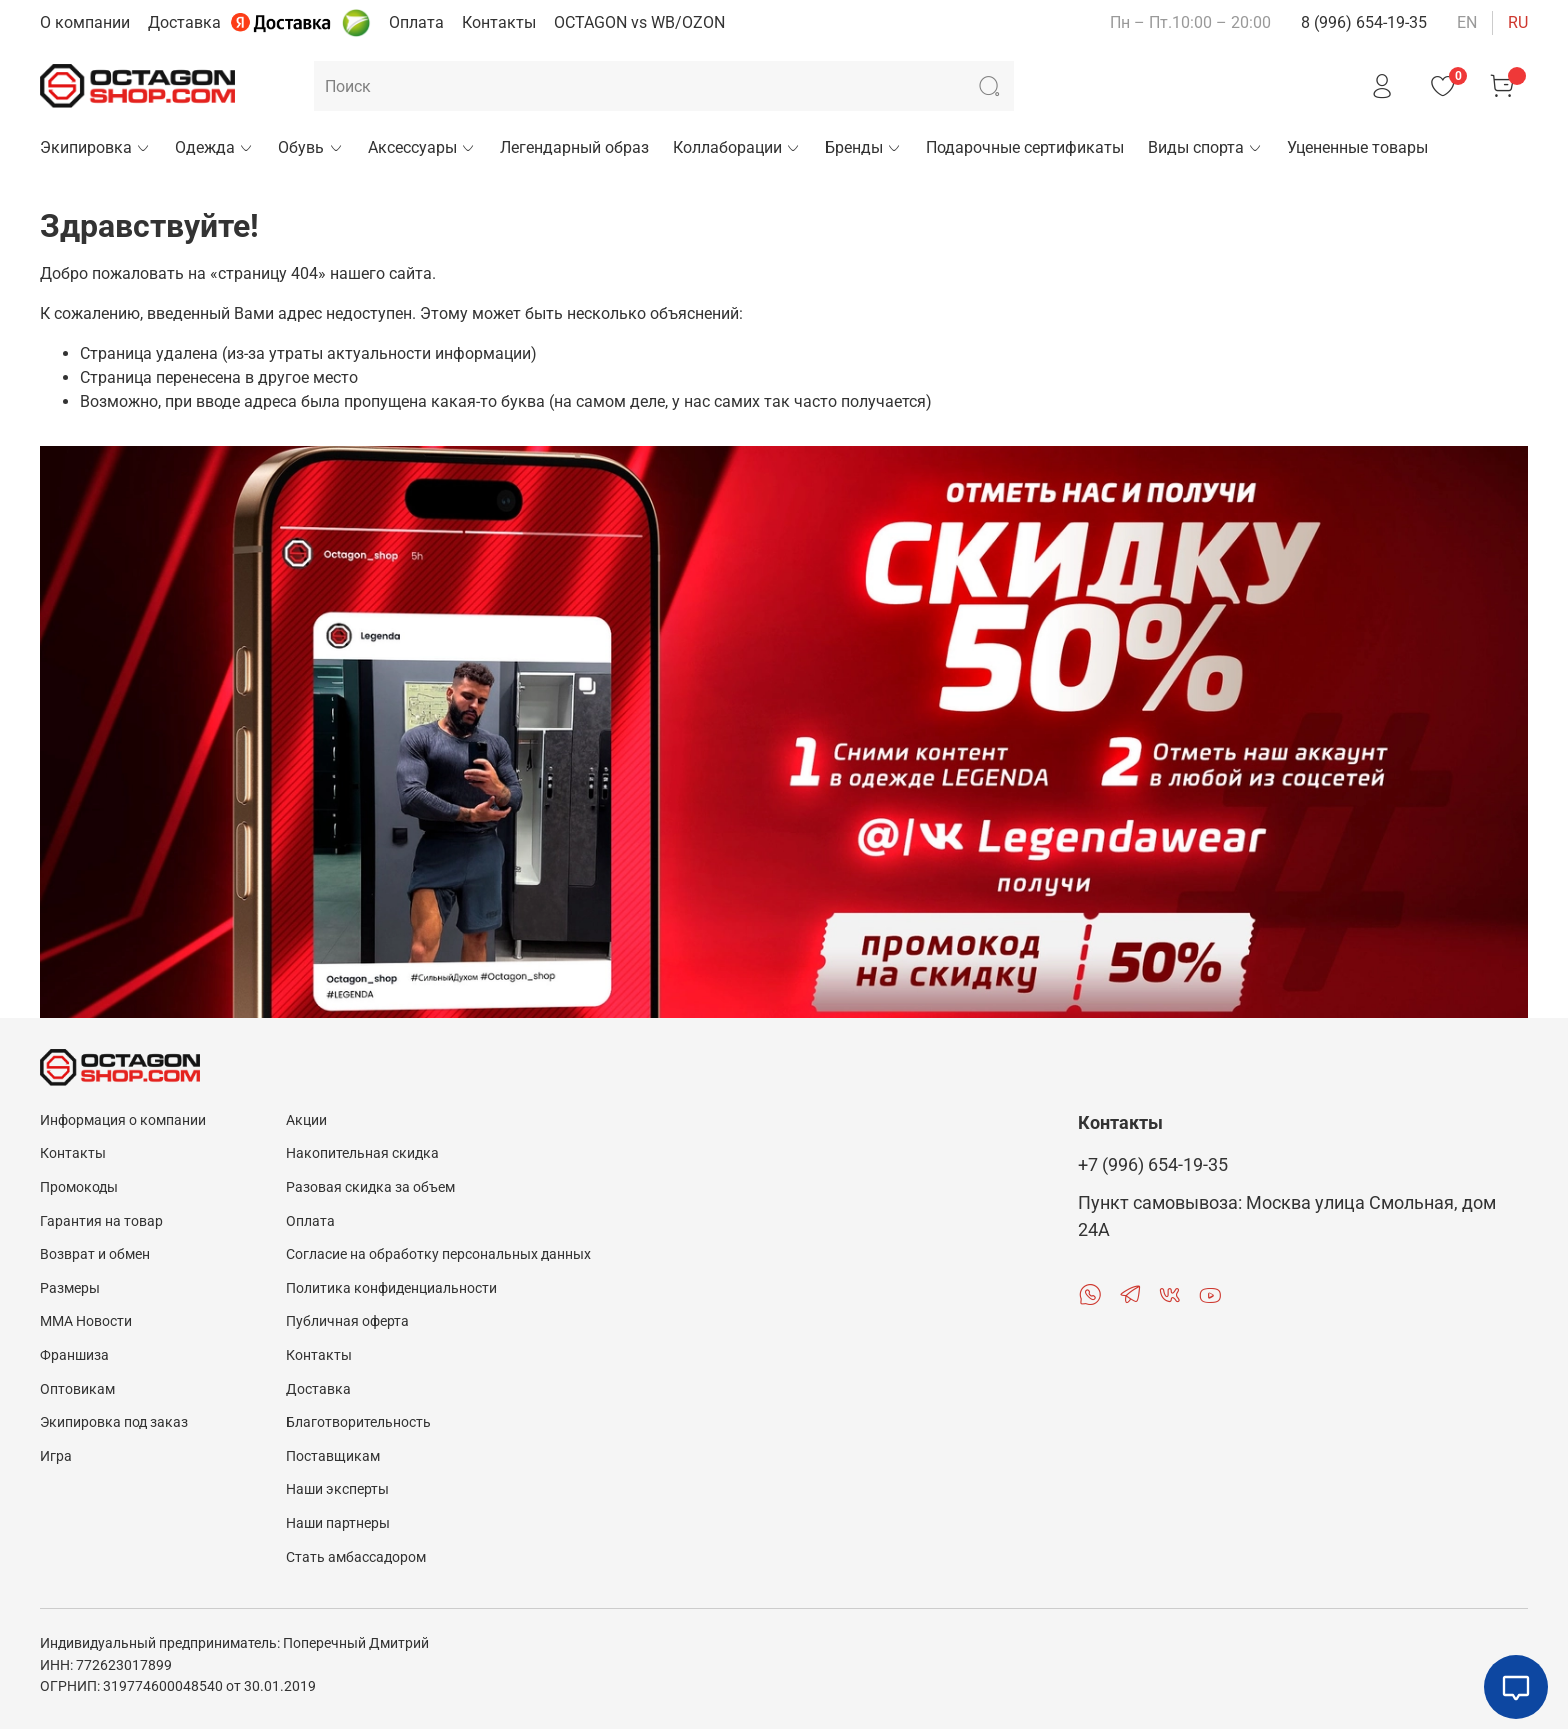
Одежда (214, 147)
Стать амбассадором (356, 1557)
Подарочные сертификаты (1025, 147)
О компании (85, 22)
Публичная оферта (347, 1321)
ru (1518, 22)
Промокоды (79, 1187)
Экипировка (95, 147)
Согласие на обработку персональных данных (438, 1254)
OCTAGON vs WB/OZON (639, 22)
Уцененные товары (1357, 147)
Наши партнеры (338, 1523)
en (1467, 22)
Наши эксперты (337, 1489)
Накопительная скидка (362, 1153)
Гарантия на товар (101, 1221)
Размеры (70, 1288)
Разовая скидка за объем (370, 1187)
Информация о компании (123, 1120)
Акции (306, 1120)
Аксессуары (422, 147)
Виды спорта (1205, 147)
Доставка (184, 22)
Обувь (310, 147)
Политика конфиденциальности (391, 1288)
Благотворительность (358, 1422)
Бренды (863, 147)
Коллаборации (737, 147)
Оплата (416, 22)
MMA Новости (86, 1321)
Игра (56, 1456)
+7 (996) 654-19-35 (1153, 1165)
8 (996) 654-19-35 (1364, 22)
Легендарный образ (574, 147)
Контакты (499, 22)
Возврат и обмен (95, 1254)
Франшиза (74, 1355)
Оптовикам (77, 1389)
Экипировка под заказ (114, 1422)
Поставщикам (333, 1456)
